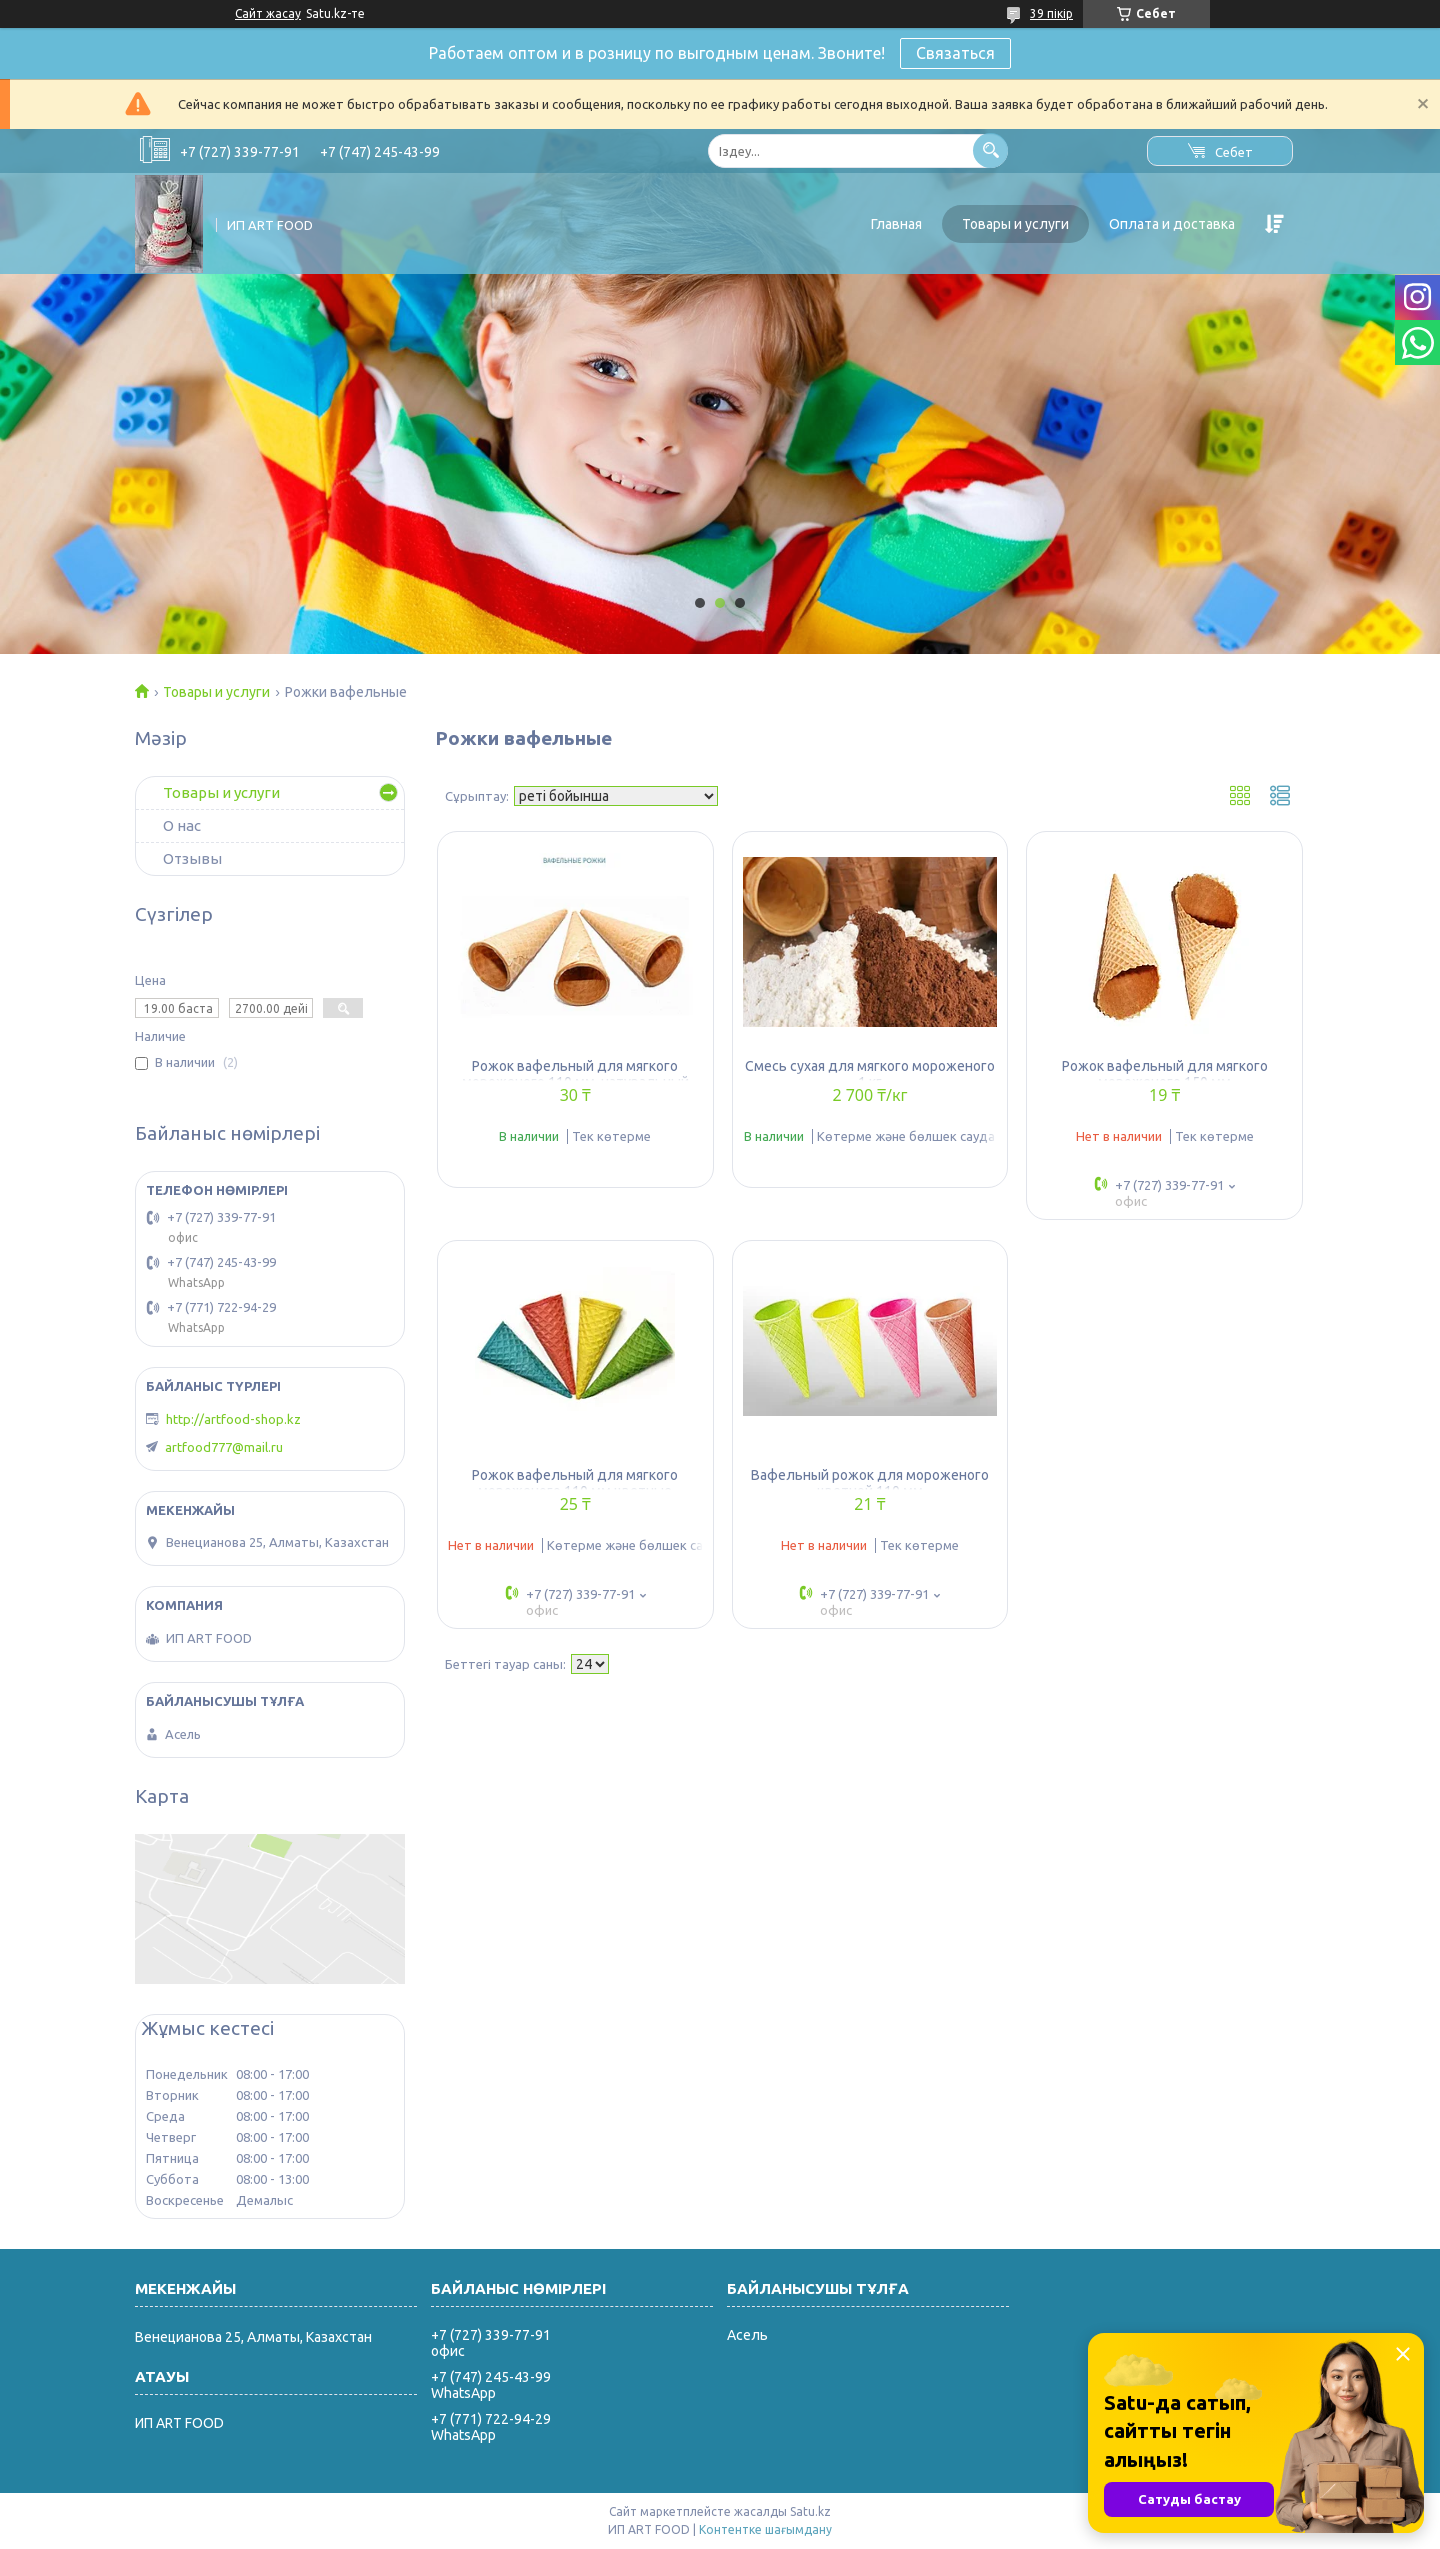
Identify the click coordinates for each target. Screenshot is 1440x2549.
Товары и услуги (1015, 224)
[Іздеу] (990, 150)
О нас (182, 825)
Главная (896, 224)
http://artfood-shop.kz (233, 1419)
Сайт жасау (268, 13)
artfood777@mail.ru (224, 1447)
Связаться (955, 53)
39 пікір (1051, 13)
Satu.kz (810, 2511)
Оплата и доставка (1172, 224)
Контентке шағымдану (765, 2529)
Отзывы (192, 858)
